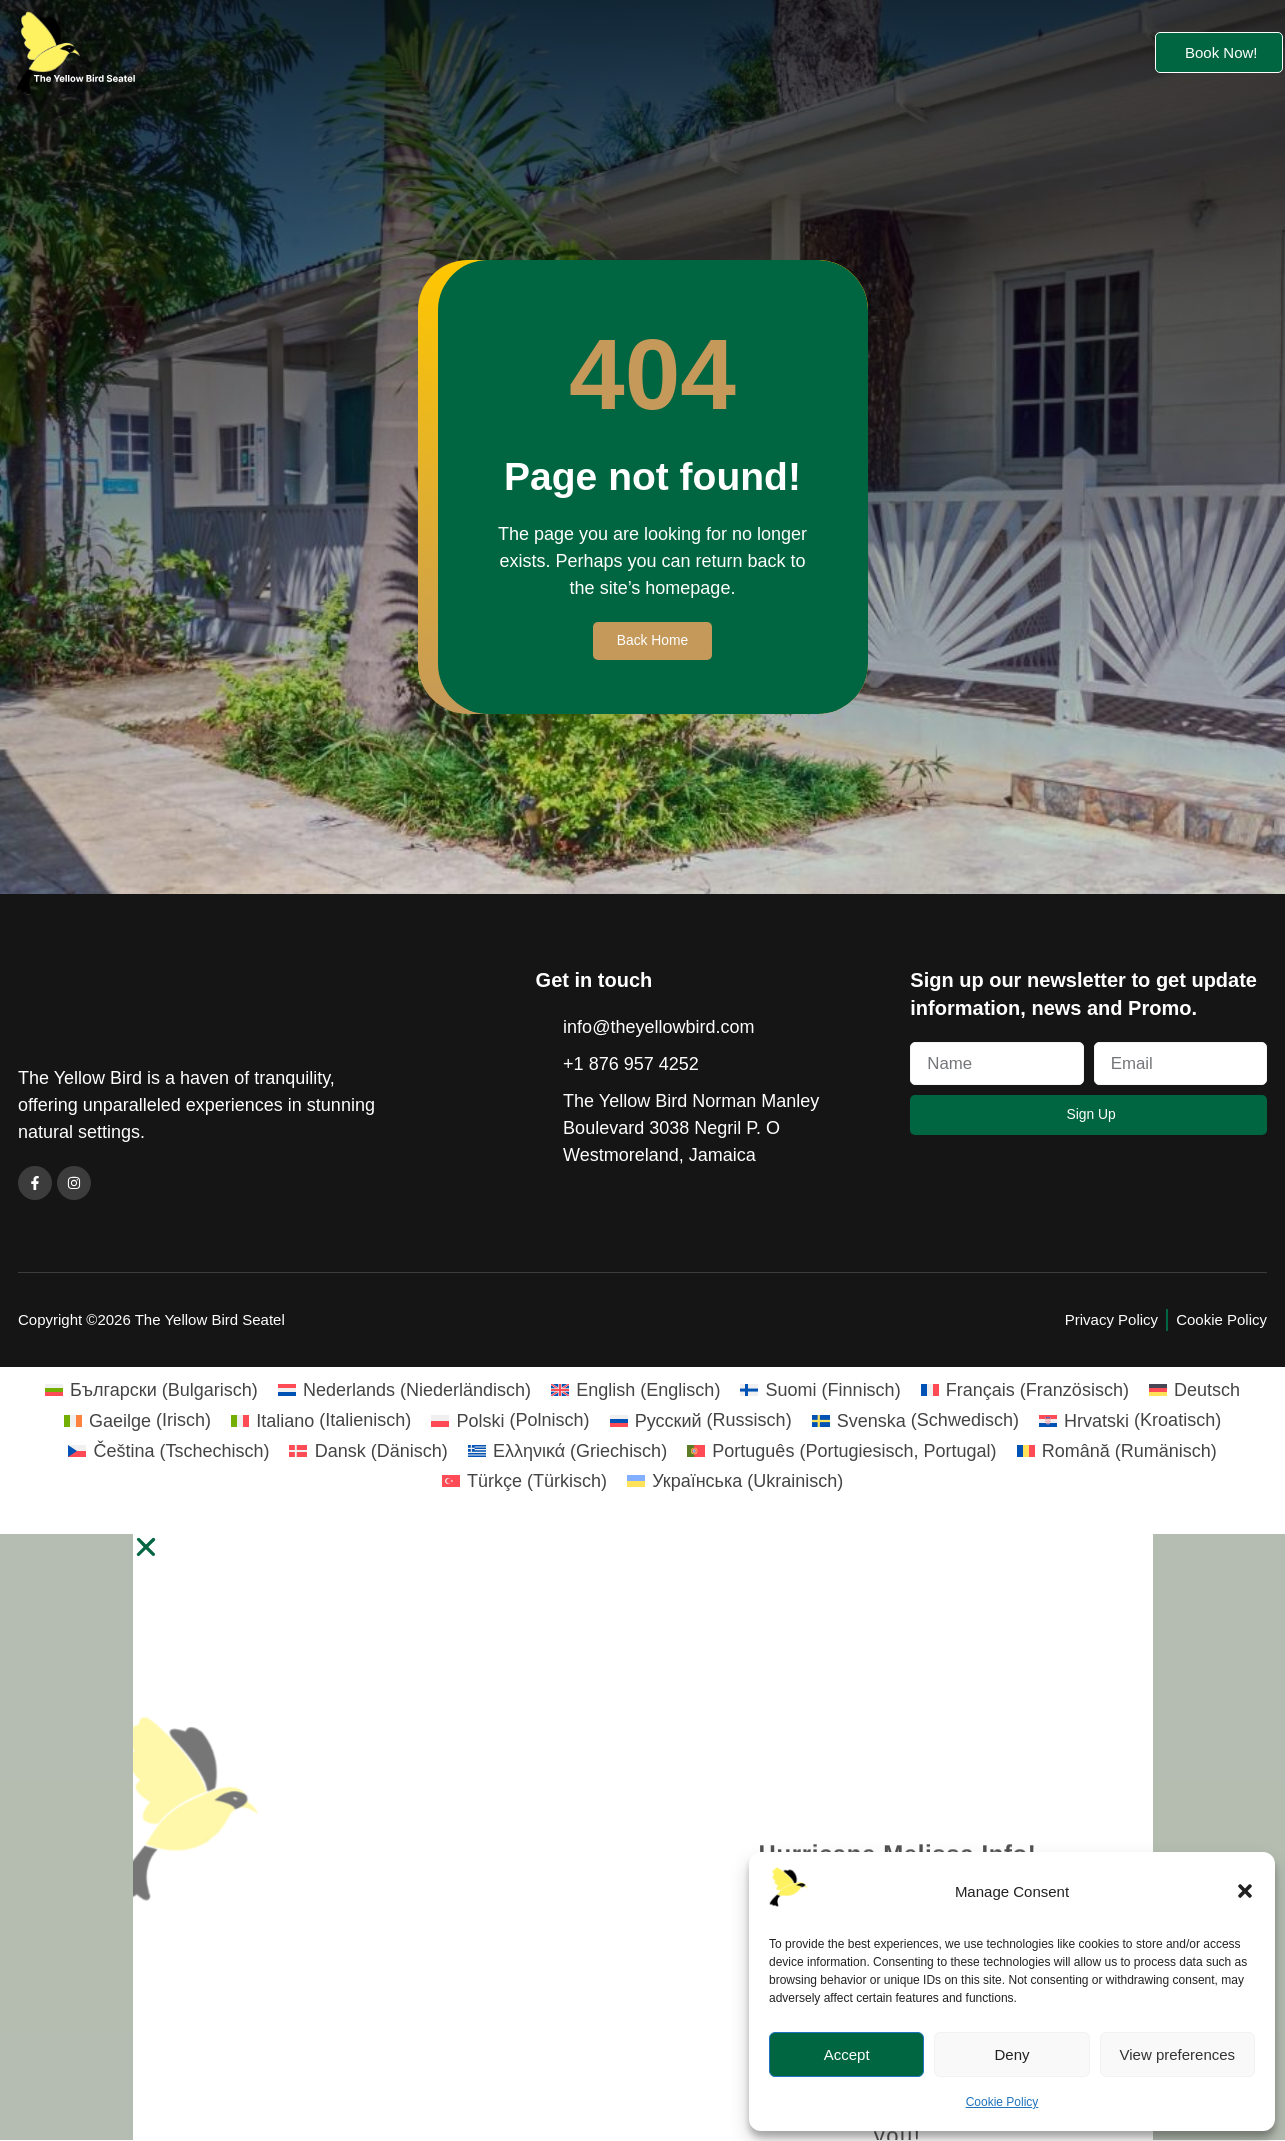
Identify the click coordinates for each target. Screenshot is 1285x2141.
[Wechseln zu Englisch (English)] (635, 1391)
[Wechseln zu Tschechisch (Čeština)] (168, 1452)
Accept (847, 2054)
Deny (1011, 2054)
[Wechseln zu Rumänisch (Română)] (1117, 1452)
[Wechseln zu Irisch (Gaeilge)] (137, 1422)
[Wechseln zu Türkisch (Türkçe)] (524, 1482)
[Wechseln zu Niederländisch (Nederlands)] (404, 1391)
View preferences (1178, 2054)
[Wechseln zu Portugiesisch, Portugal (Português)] (841, 1452)
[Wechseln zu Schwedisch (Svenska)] (915, 1422)
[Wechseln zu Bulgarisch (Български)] (151, 1391)
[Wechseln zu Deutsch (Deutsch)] (1194, 1391)
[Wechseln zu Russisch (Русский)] (701, 1422)
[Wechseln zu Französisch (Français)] (1025, 1391)
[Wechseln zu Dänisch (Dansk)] (368, 1452)
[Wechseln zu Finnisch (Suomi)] (820, 1391)
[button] (1245, 1891)
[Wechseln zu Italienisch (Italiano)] (321, 1422)
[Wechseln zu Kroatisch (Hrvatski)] (1130, 1422)
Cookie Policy (1002, 2102)
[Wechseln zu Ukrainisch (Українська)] (735, 1482)
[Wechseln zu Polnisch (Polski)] (510, 1422)
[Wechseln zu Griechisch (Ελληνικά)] (567, 1452)
